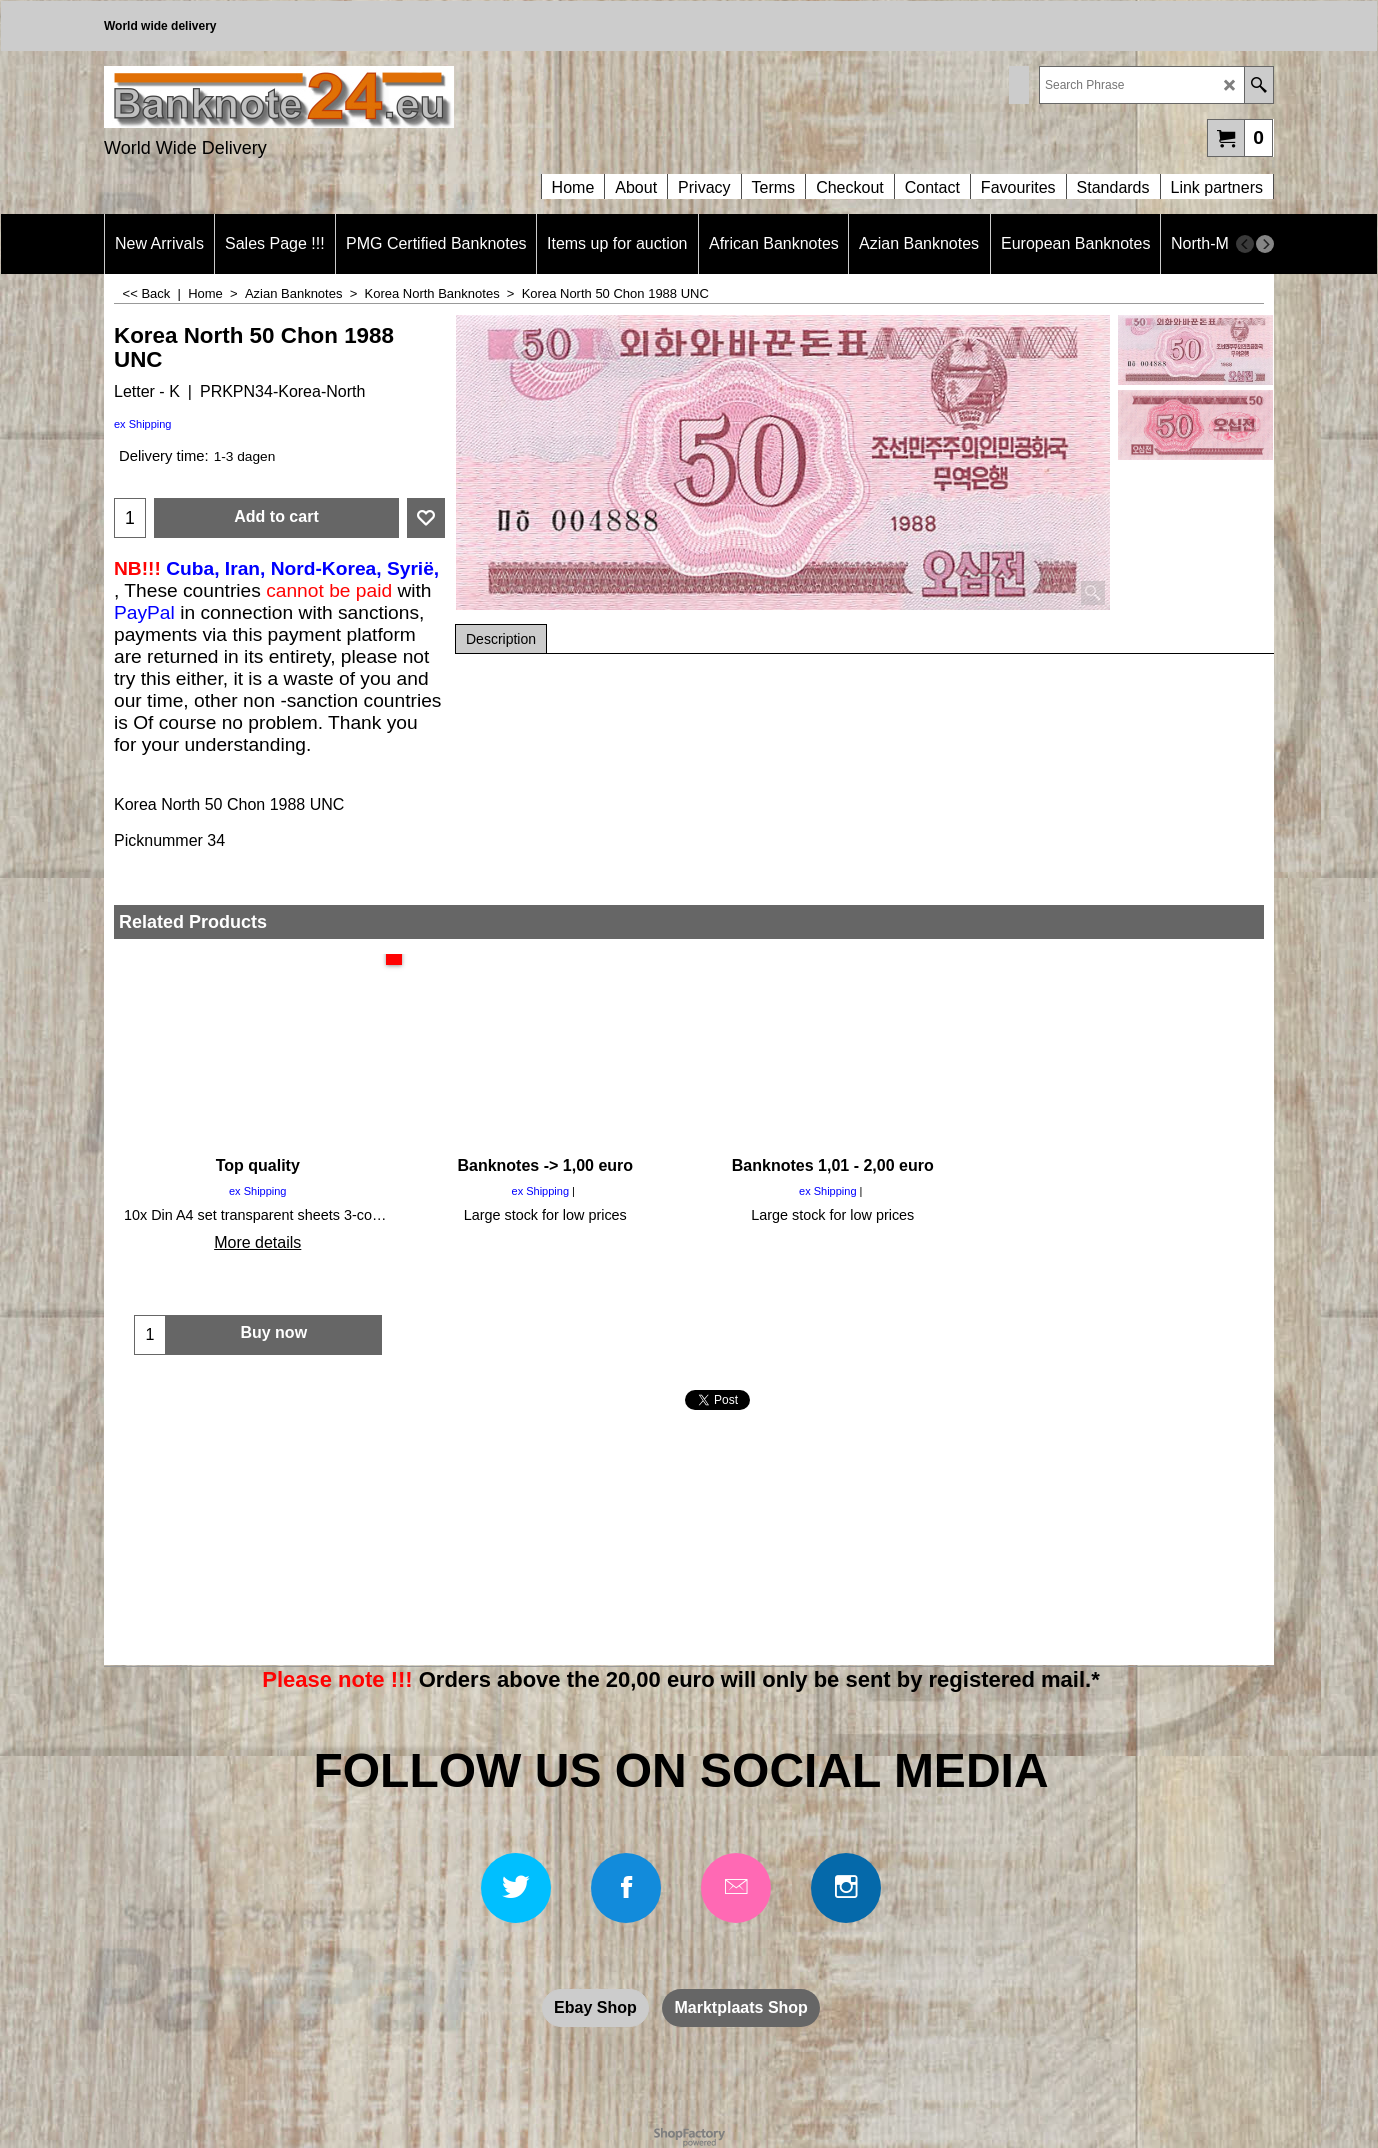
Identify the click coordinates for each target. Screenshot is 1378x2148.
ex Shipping (143, 424)
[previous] (1245, 244)
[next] (1265, 244)
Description (501, 639)
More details (257, 1242)
